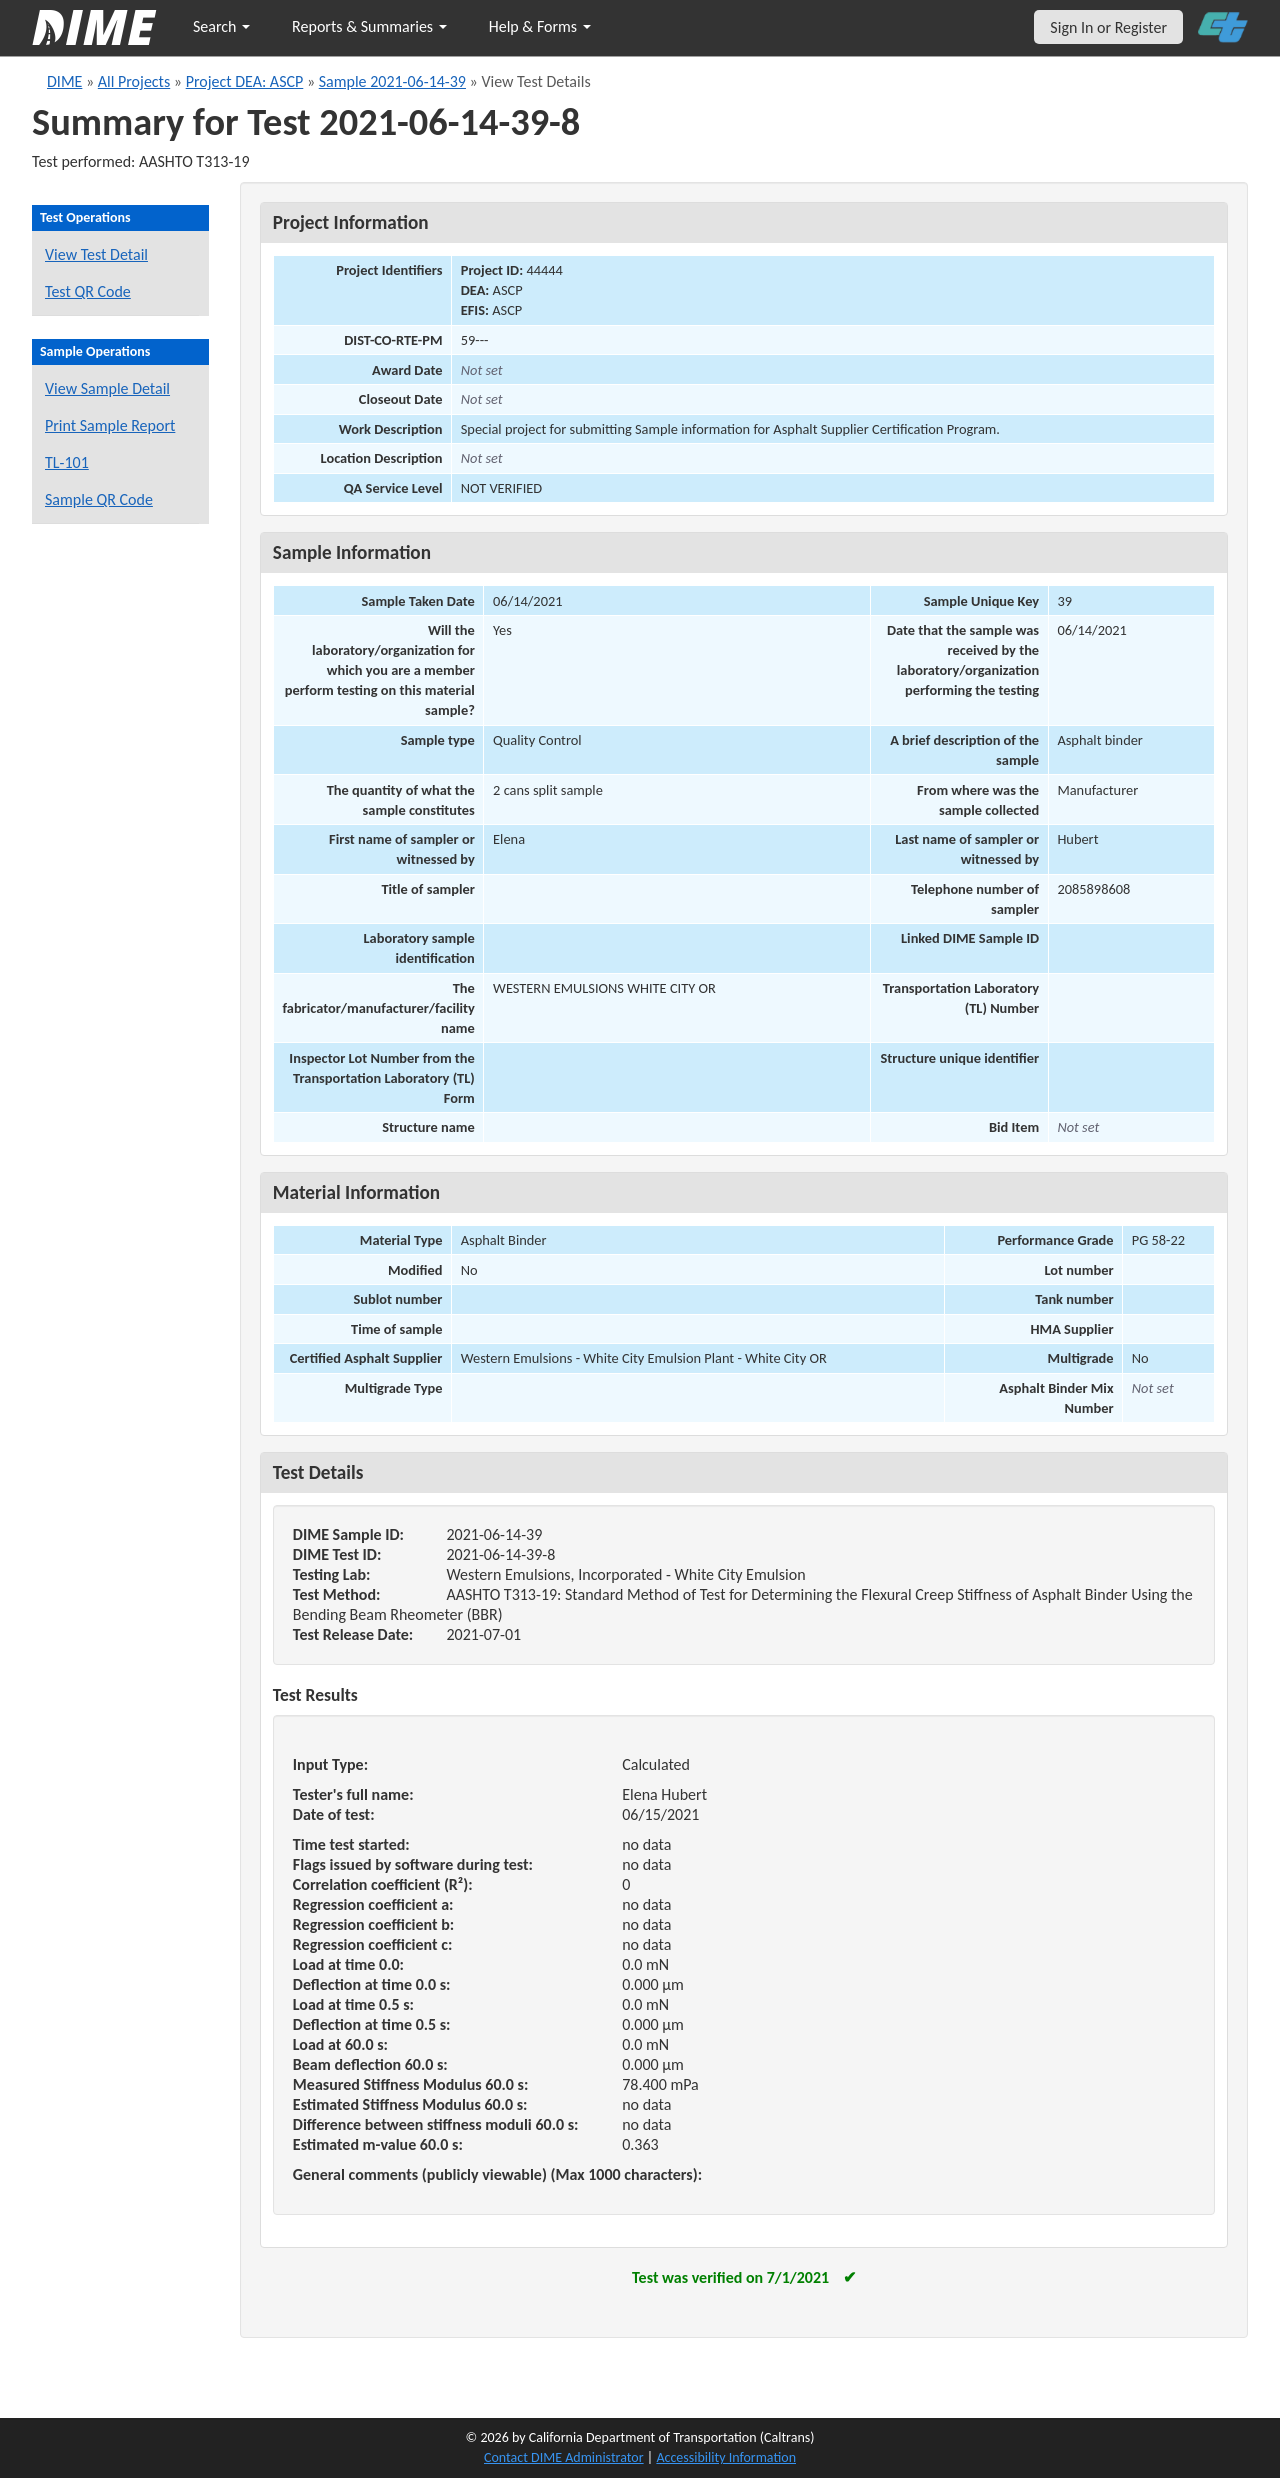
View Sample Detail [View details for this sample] (107, 388)
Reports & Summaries (369, 26)
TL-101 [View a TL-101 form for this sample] (67, 462)
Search (221, 26)
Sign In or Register (1108, 27)
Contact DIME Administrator (564, 2457)
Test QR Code (88, 291)
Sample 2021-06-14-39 (392, 81)
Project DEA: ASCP (245, 81)
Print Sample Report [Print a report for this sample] (110, 425)
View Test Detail (96, 254)
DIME (64, 81)
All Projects (134, 81)
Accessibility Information (726, 2457)
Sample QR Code (99, 499)
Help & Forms (540, 26)
